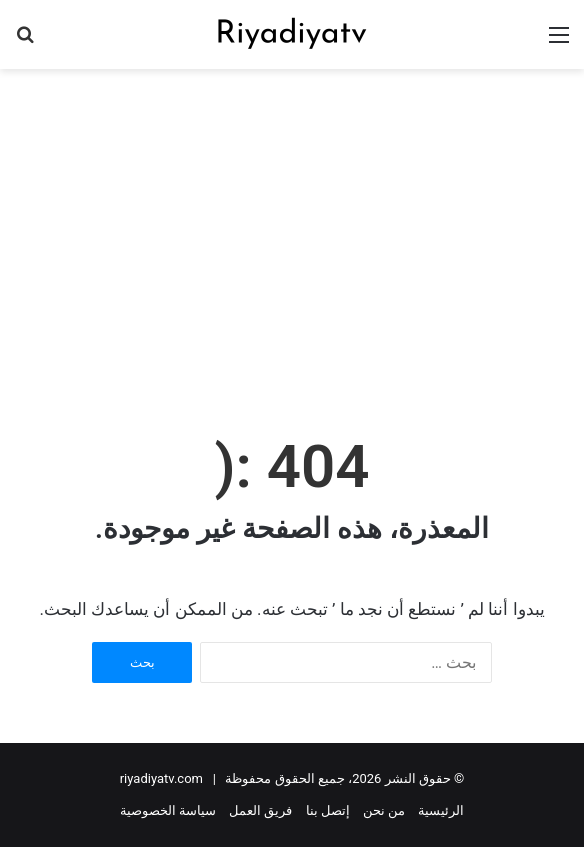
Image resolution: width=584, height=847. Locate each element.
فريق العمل (260, 810)
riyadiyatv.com (161, 778)
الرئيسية (441, 810)
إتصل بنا (328, 810)
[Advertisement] (284, 229)
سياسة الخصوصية (168, 810)
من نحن (384, 810)
